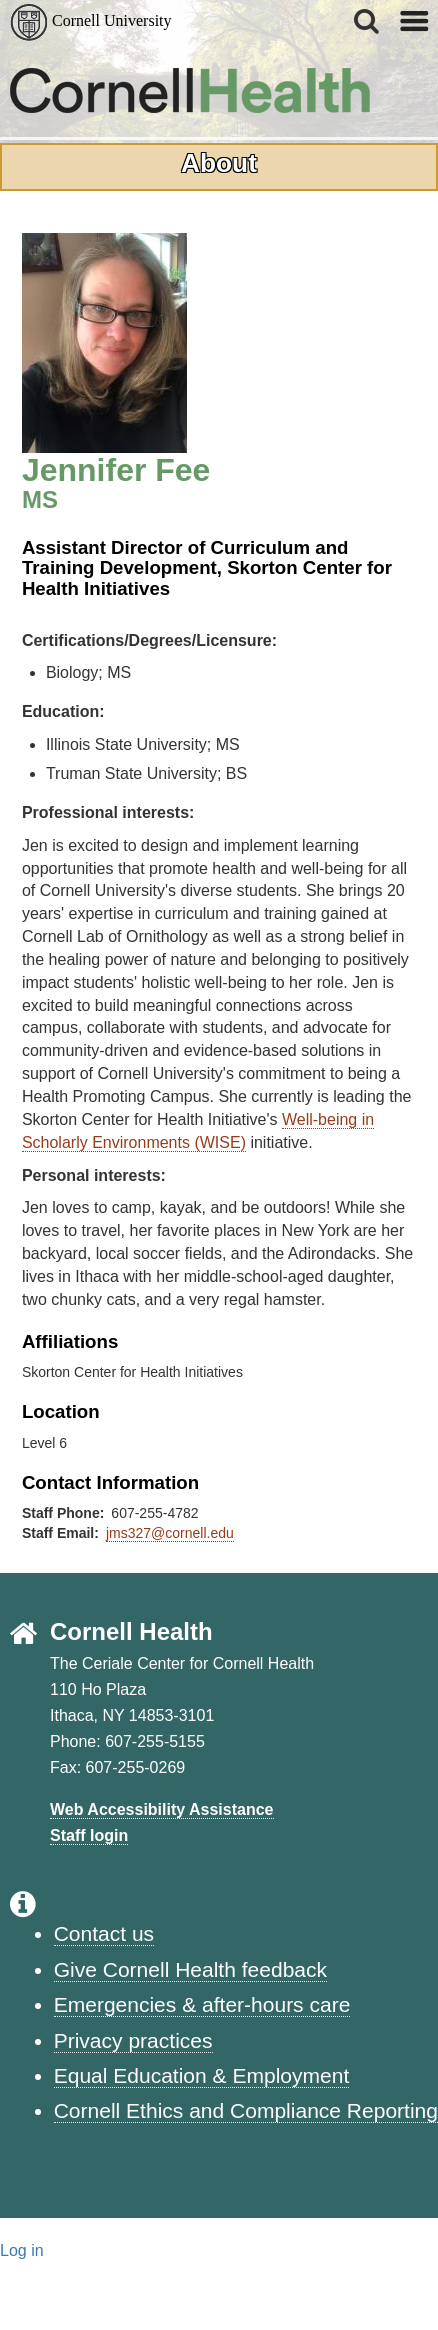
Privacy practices (133, 2040)
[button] (368, 21)
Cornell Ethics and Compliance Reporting (246, 2110)
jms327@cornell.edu (170, 1533)
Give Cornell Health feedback (190, 1969)
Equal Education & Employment (202, 2075)
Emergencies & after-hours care (202, 2004)
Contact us (104, 1933)
